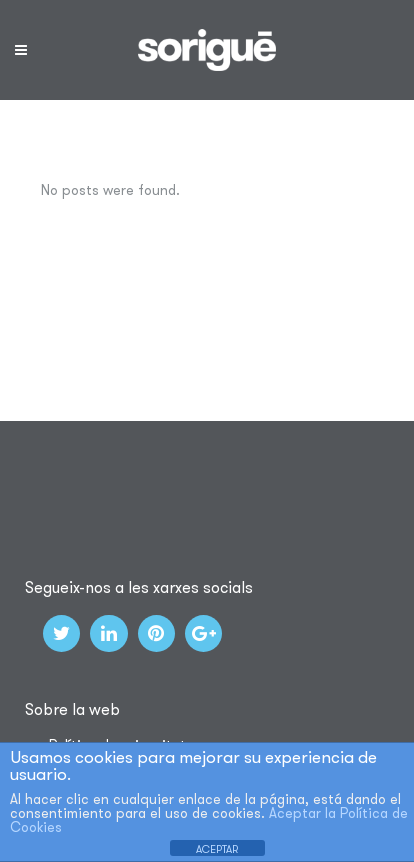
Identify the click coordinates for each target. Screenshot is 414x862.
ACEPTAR (217, 849)
